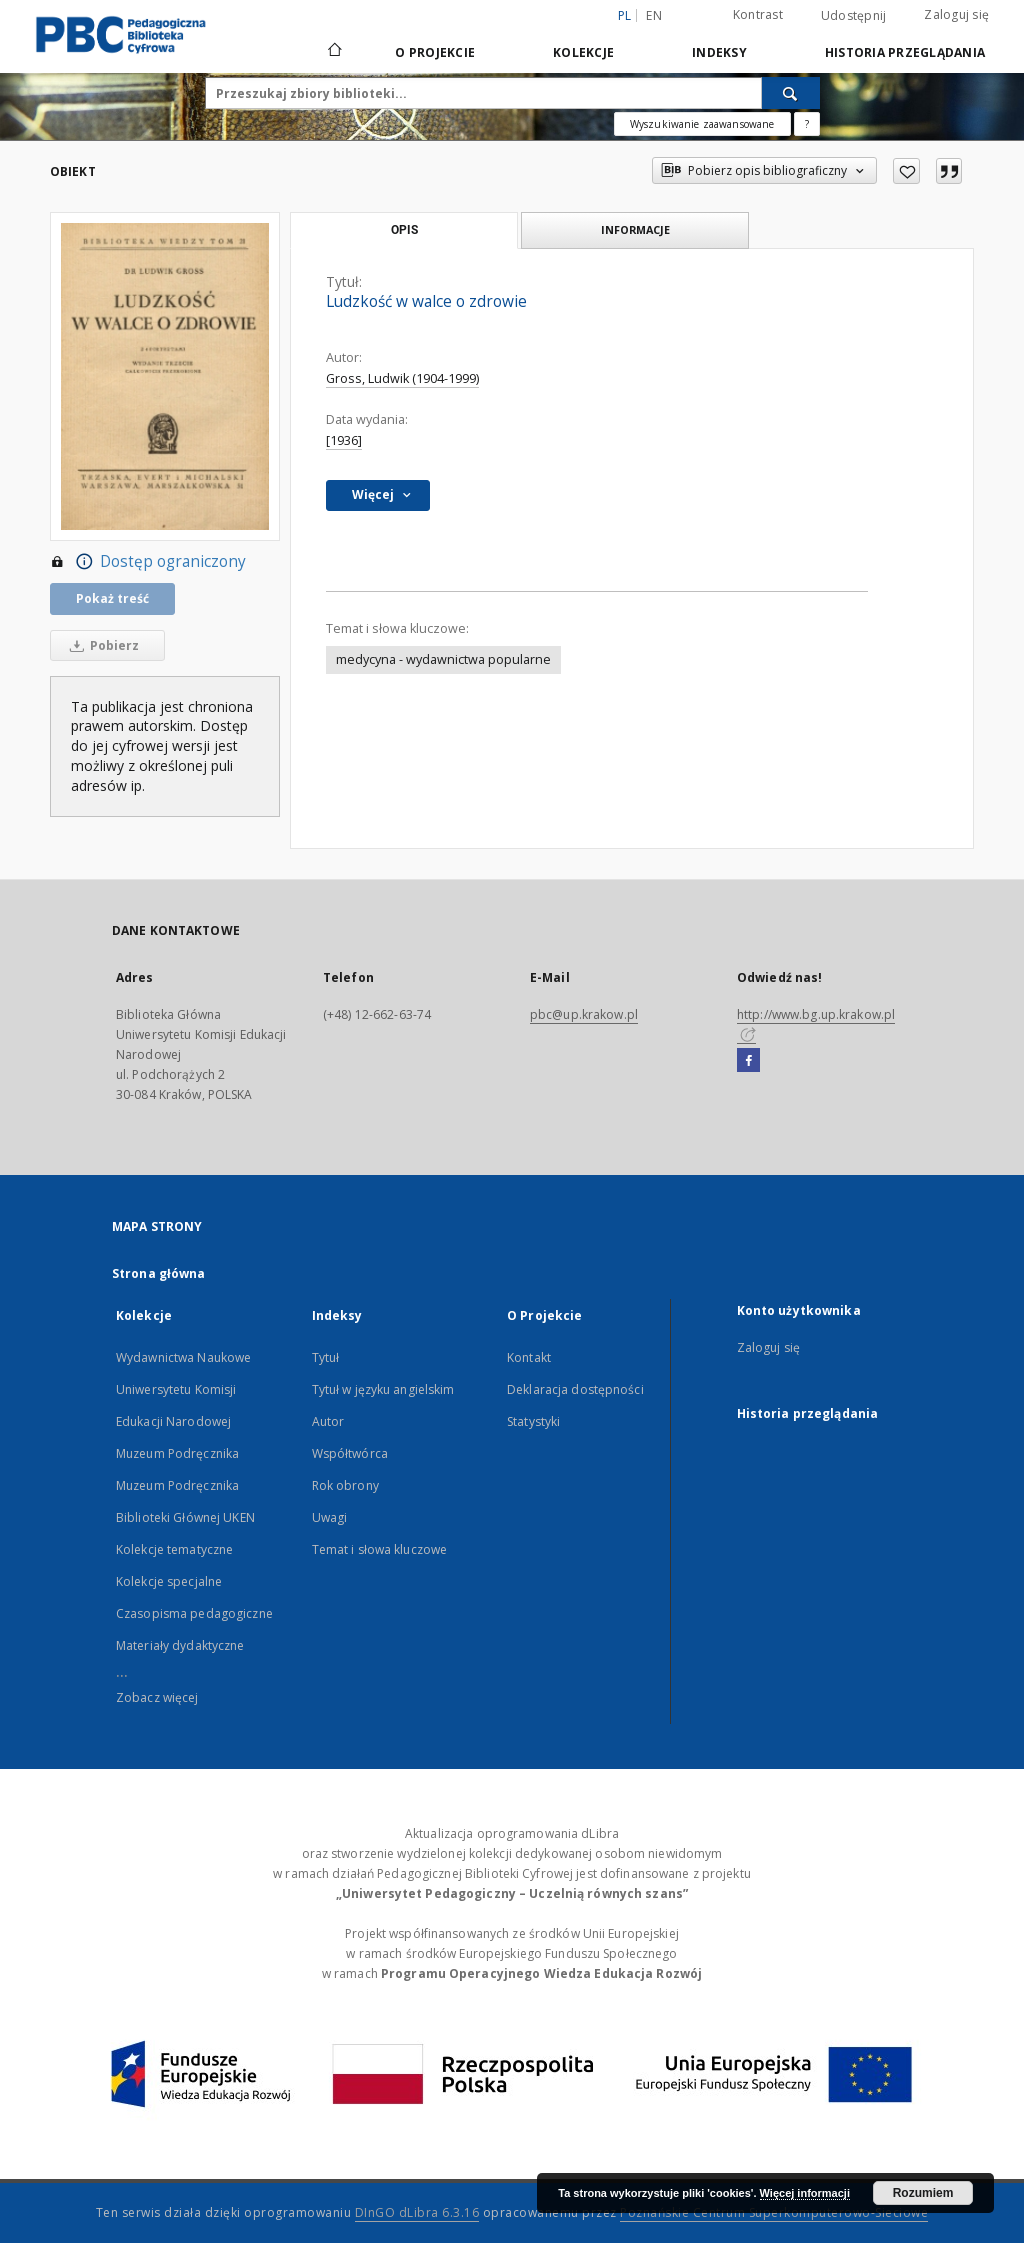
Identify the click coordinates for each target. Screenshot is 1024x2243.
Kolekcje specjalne (169, 1581)
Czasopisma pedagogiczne (194, 1613)
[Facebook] (748, 1061)
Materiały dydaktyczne (180, 1645)
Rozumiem (923, 2193)
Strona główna (159, 1273)
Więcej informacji (805, 2193)
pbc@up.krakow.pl (584, 1014)
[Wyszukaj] (791, 93)
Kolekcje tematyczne (174, 1549)
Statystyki (533, 1421)
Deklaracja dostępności (575, 1389)
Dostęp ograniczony (148, 562)
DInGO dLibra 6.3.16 (417, 2212)
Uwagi (330, 1517)
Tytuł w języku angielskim (383, 1389)
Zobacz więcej (157, 1697)
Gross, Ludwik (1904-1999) (402, 378)
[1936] (344, 440)
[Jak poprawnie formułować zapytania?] (807, 124)
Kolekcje (583, 52)
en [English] (654, 15)
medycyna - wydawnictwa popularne (443, 659)
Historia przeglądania (905, 52)
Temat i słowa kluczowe (380, 1549)
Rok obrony (345, 1485)
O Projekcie (435, 52)
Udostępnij (854, 16)
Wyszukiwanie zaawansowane (702, 124)
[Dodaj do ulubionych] (906, 171)
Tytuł (326, 1357)
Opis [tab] (404, 230)
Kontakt (529, 1357)
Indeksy (719, 52)
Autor (328, 1421)
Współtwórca (350, 1453)
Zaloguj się (956, 14)
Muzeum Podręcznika (177, 1453)
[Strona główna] (333, 52)
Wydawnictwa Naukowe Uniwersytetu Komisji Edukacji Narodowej (183, 1389)
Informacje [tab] (635, 229)
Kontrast (758, 14)
